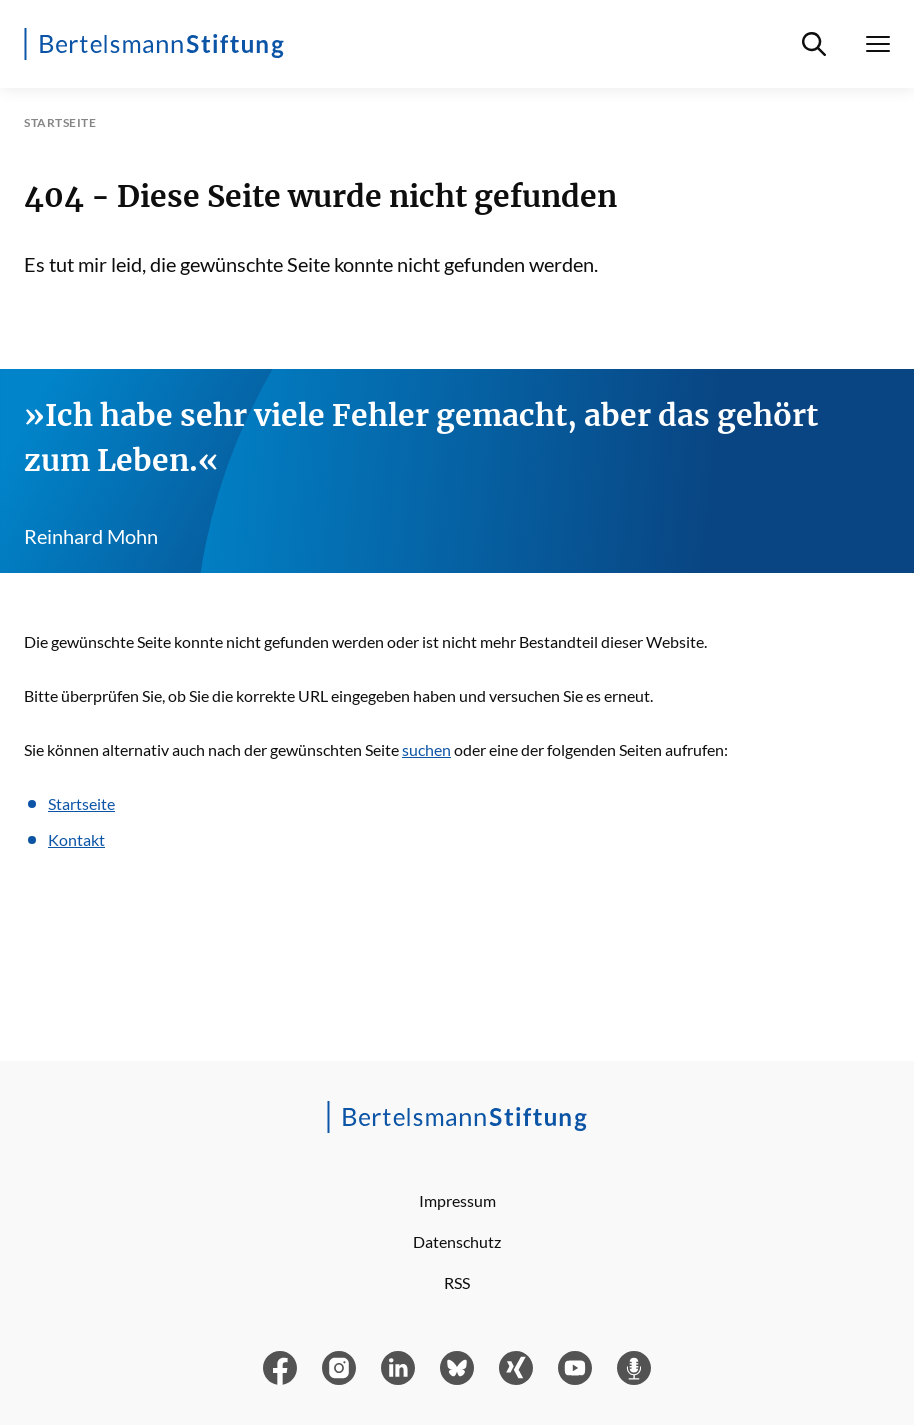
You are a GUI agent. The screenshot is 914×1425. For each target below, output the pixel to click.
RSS (457, 1282)
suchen (426, 749)
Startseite (81, 803)
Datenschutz (457, 1241)
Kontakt (76, 839)
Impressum (457, 1200)
